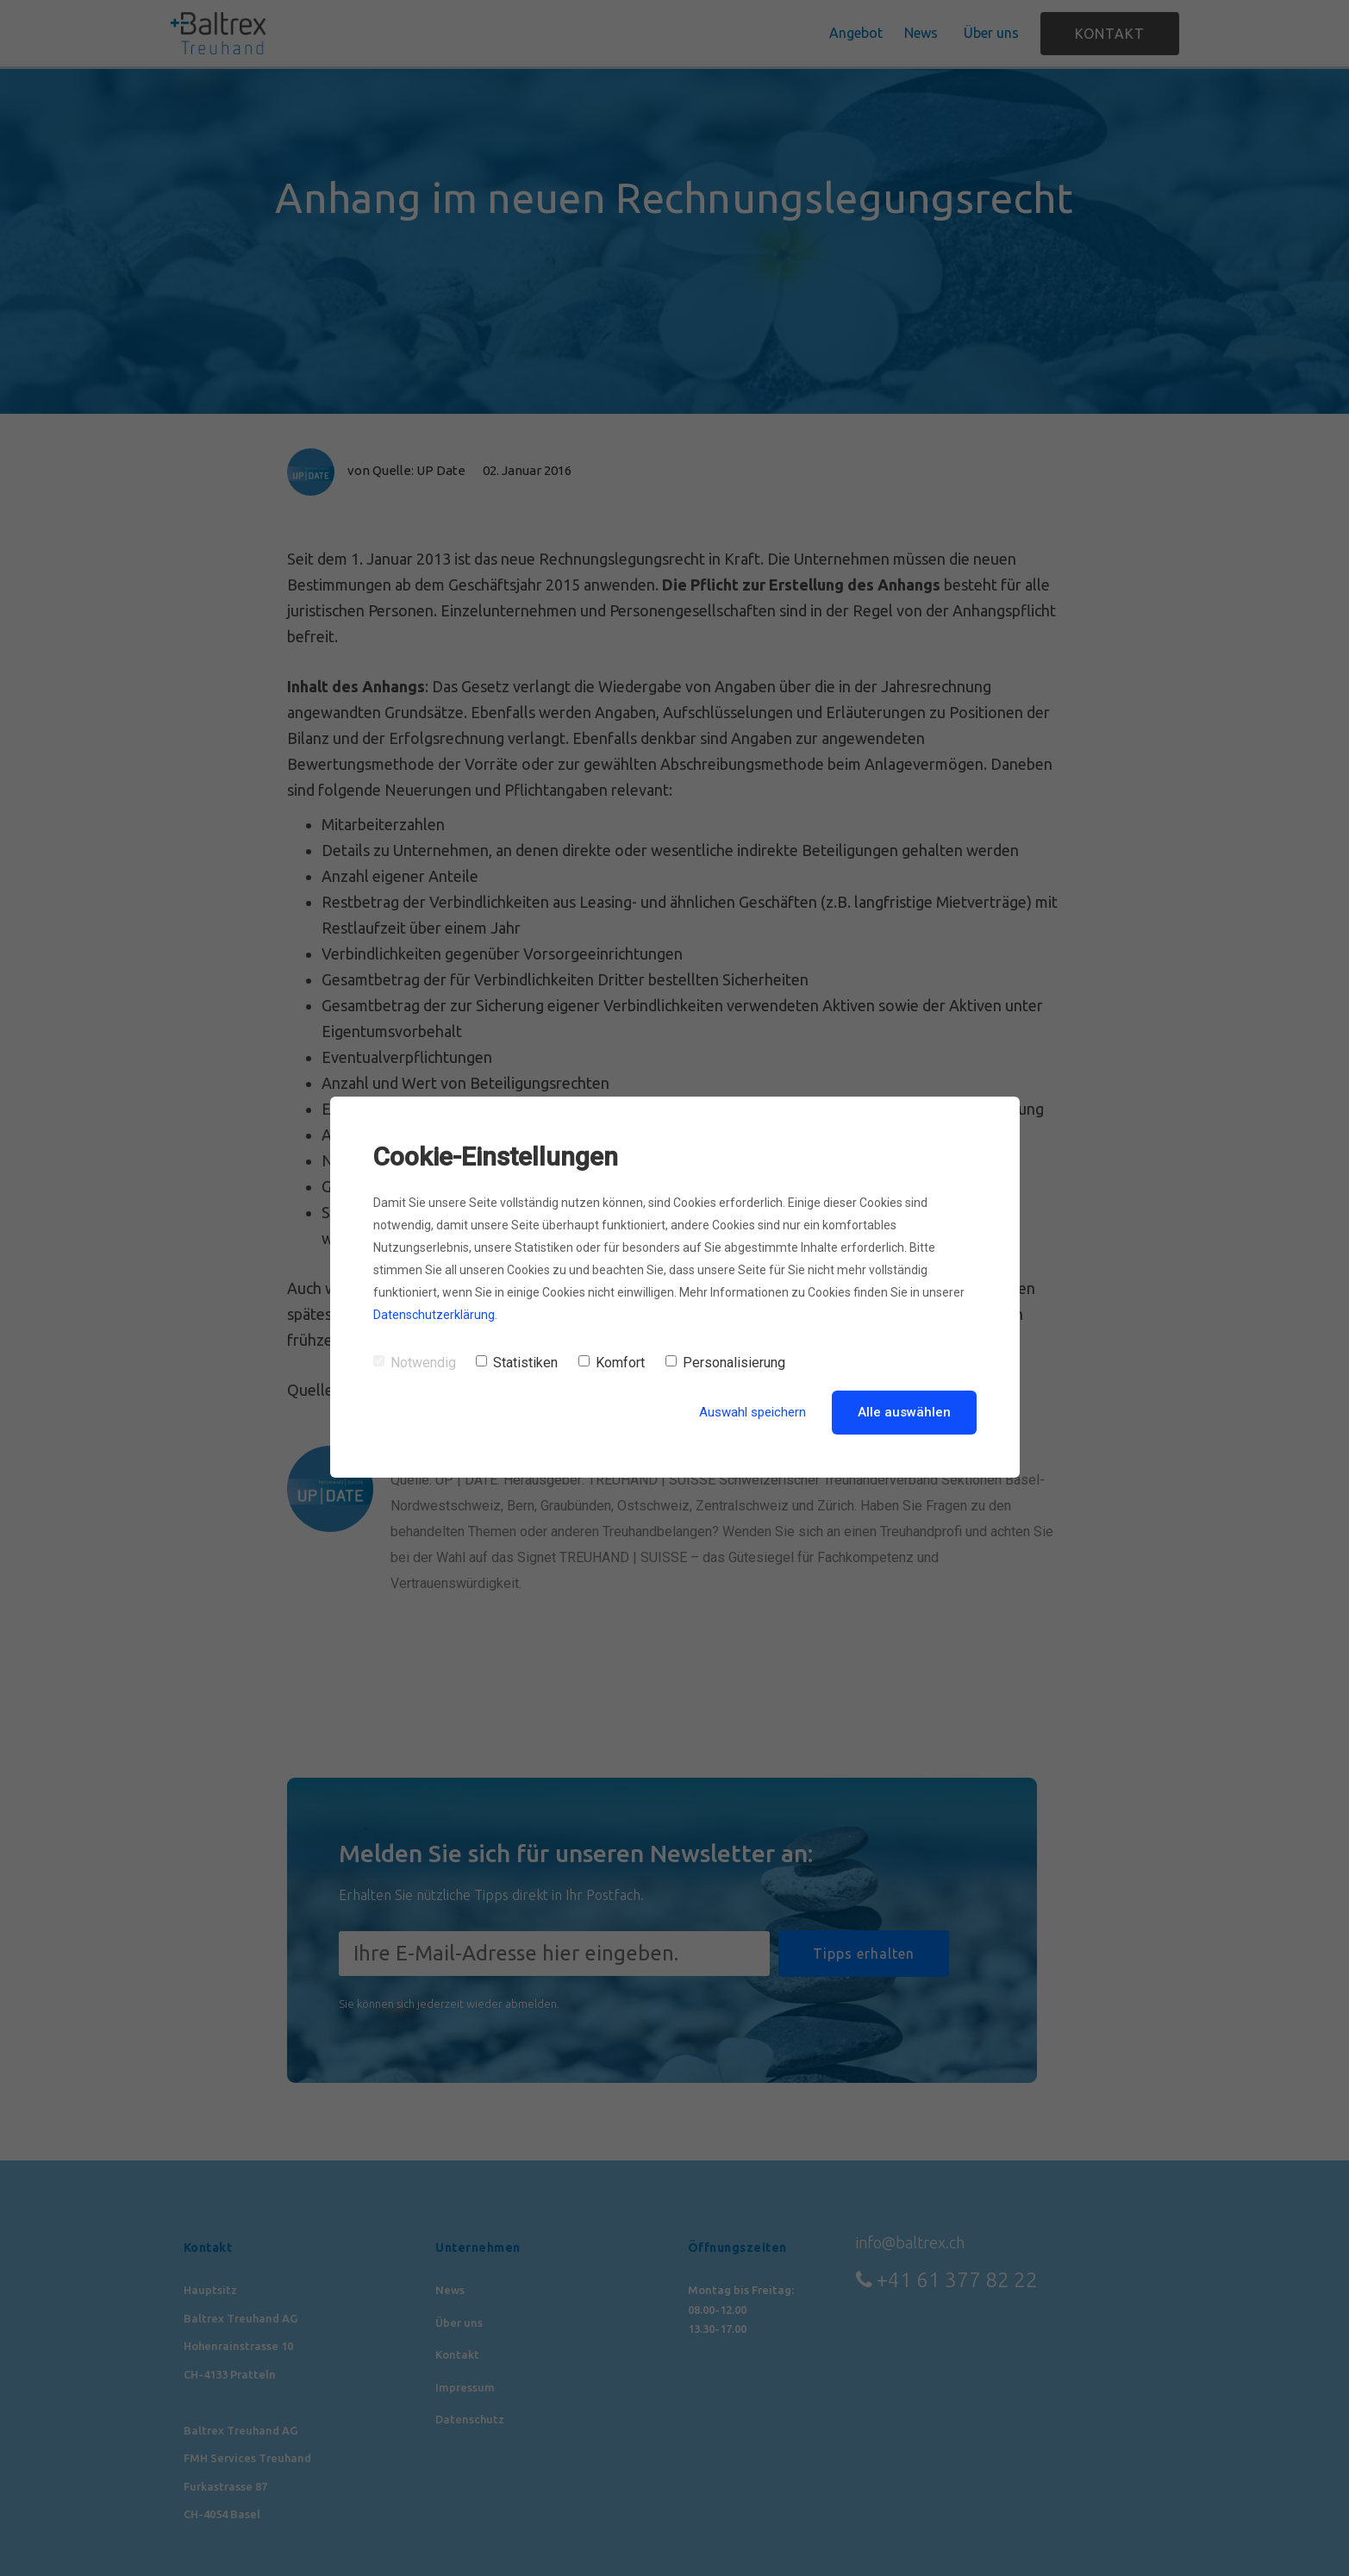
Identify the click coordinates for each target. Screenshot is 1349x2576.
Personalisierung (725, 1362)
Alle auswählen (904, 1412)
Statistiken (517, 1362)
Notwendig (414, 1362)
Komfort (611, 1362)
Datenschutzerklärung (434, 1315)
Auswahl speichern (752, 1412)
